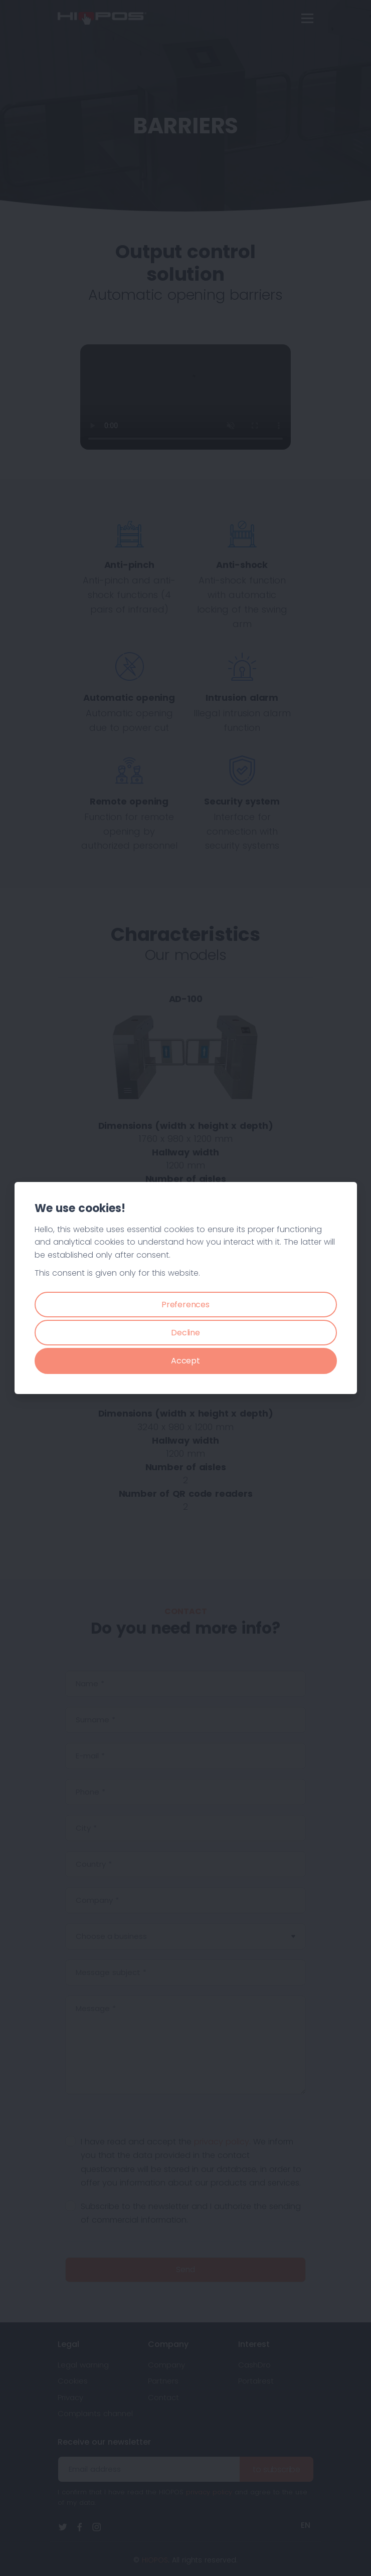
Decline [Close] (185, 1332)
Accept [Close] (185, 1360)
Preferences (185, 1304)
